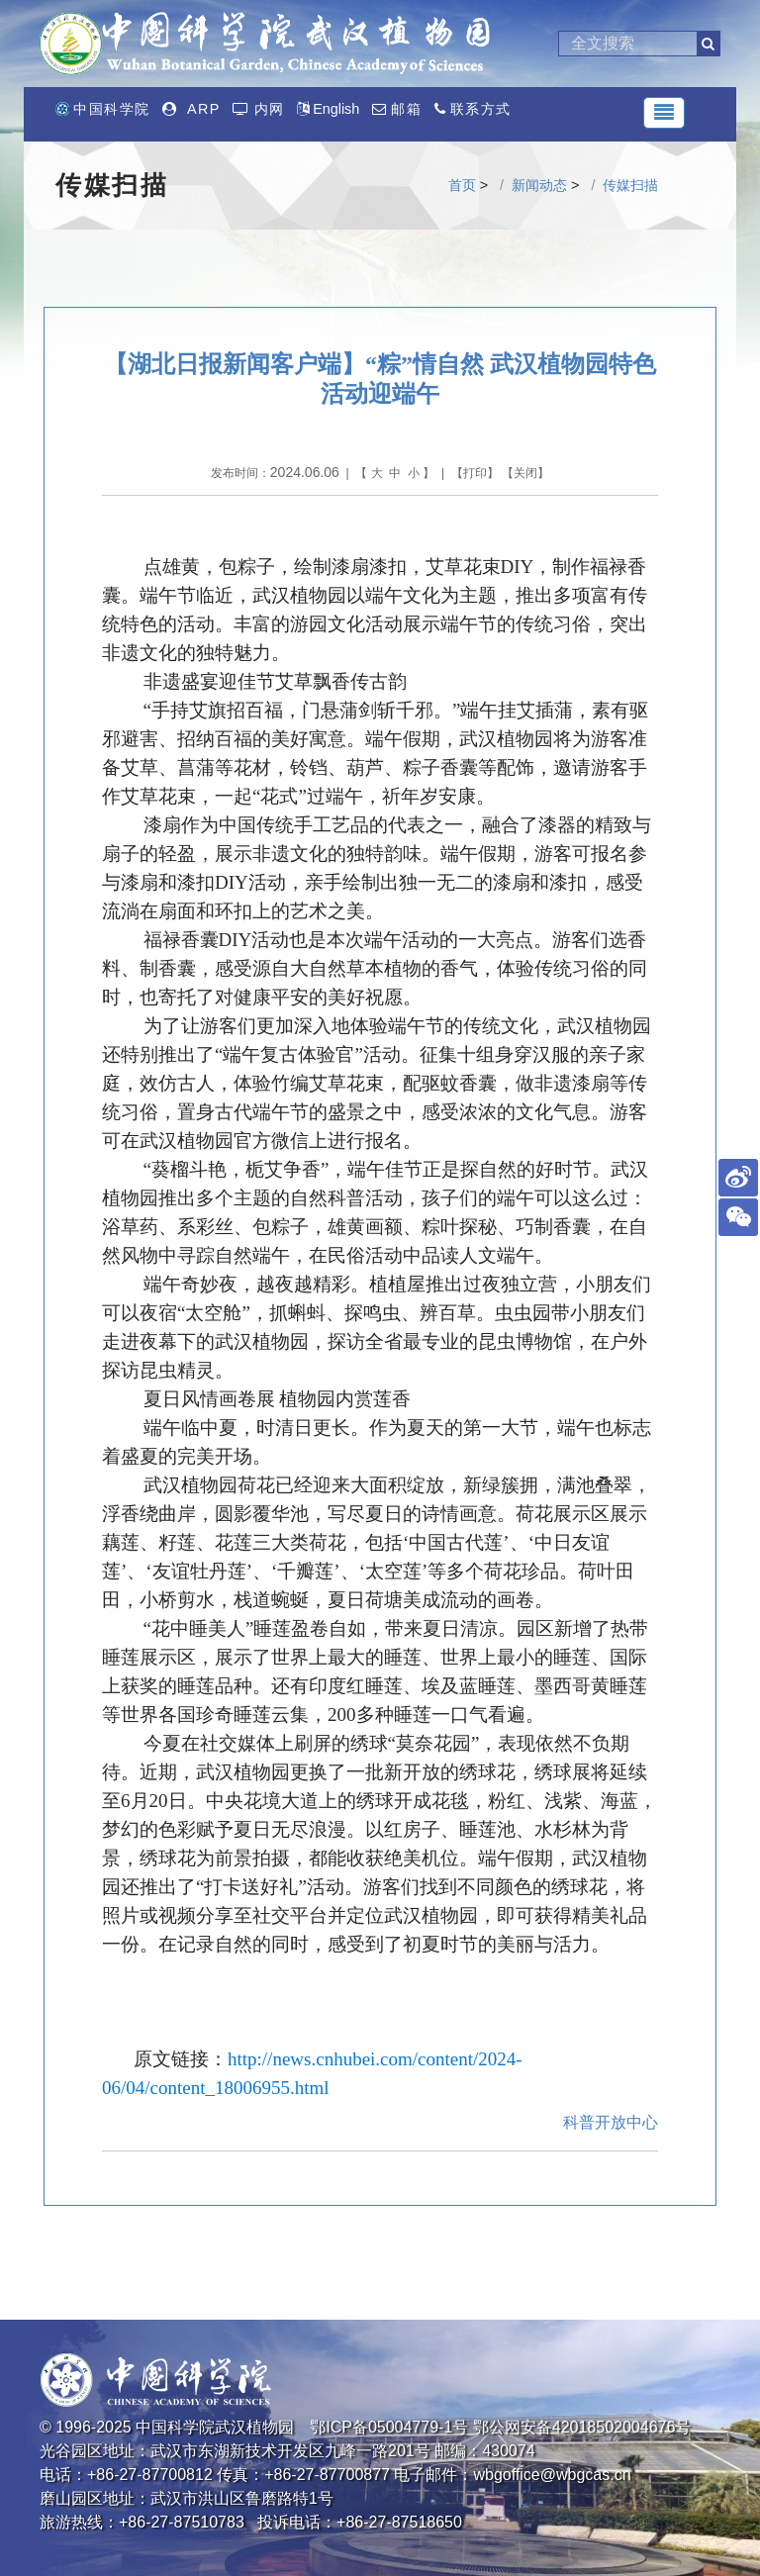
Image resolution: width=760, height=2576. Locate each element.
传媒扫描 (630, 185)
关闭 (525, 473)
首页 (462, 185)
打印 (475, 473)
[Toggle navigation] (664, 113)
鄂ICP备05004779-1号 (389, 2427)
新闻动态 (539, 185)
